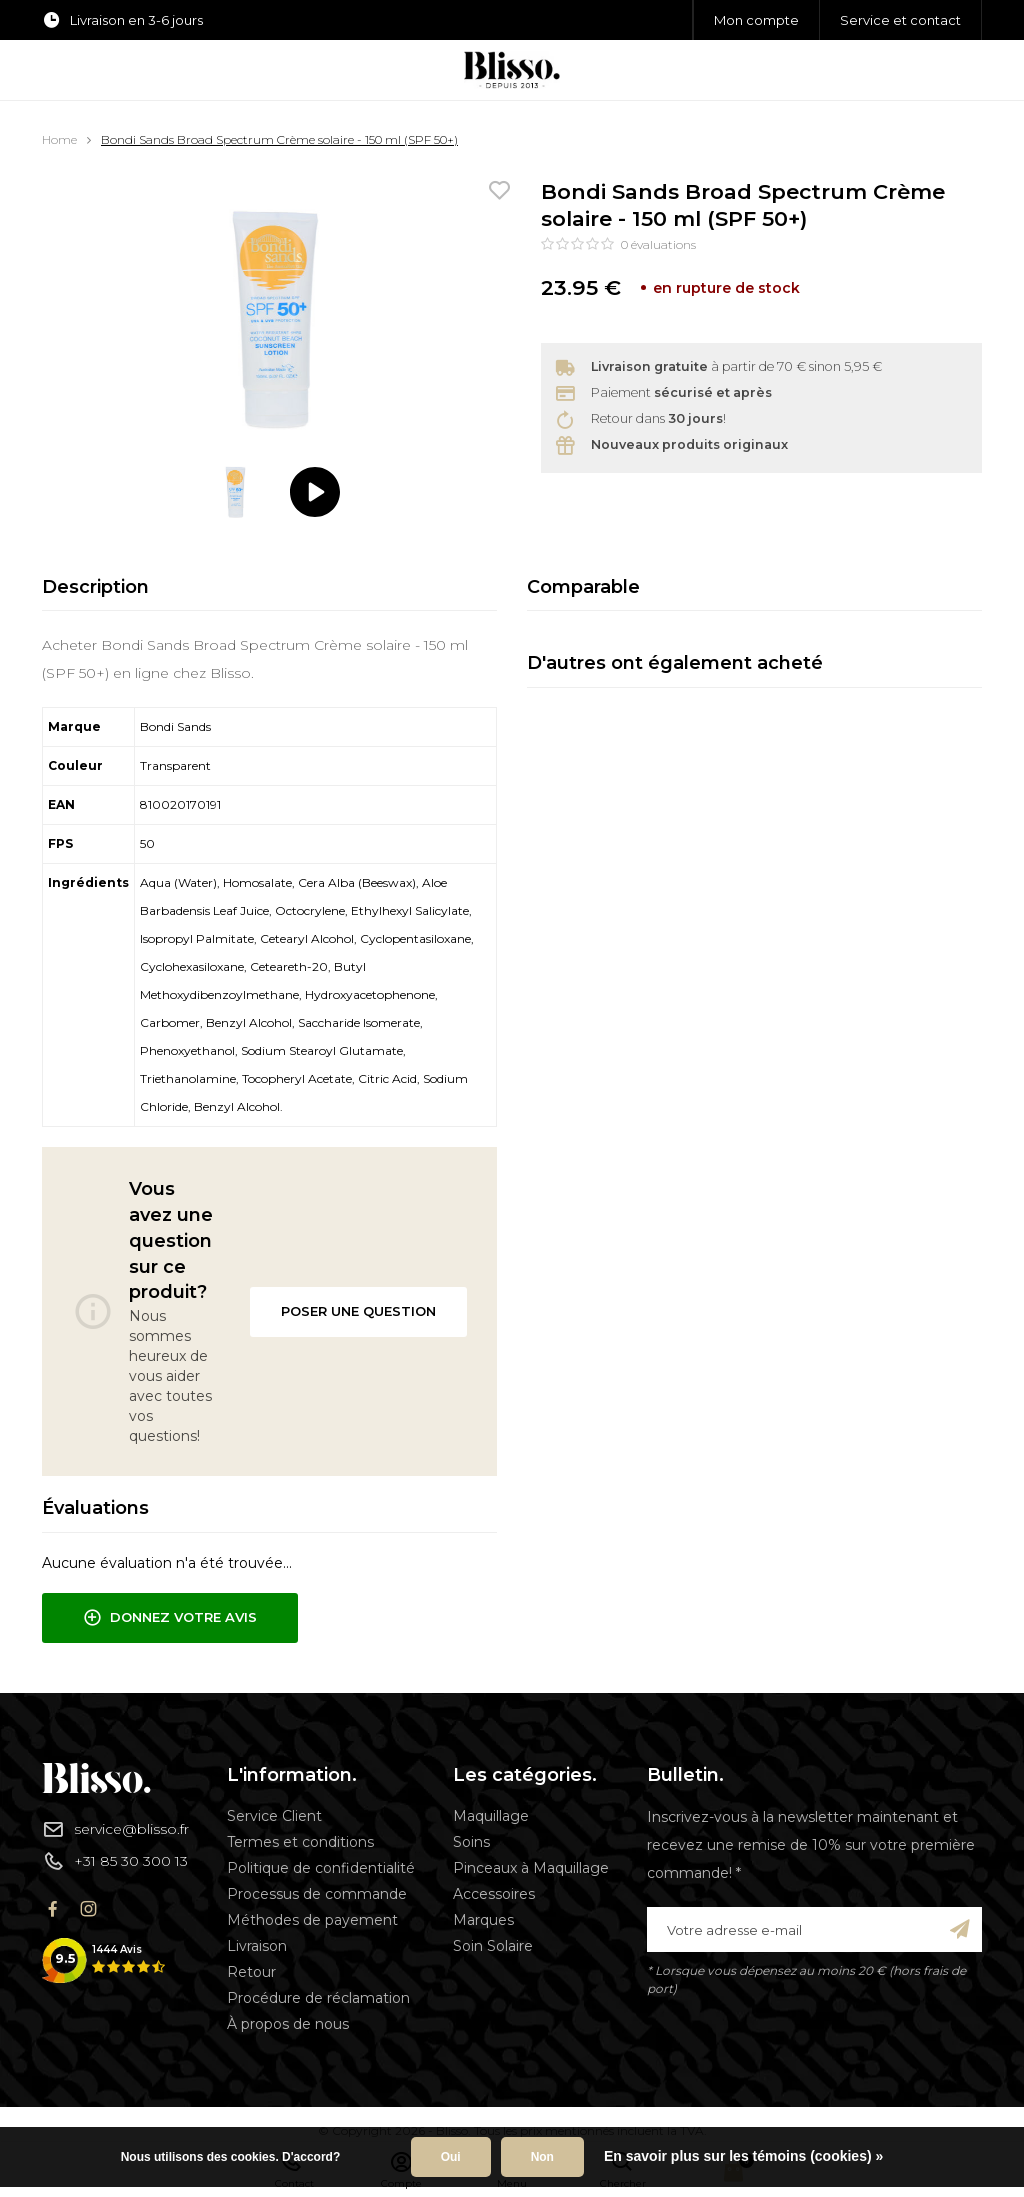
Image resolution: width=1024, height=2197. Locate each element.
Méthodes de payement (312, 1920)
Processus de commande (317, 1894)
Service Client (274, 1816)
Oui (451, 2157)
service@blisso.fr (115, 1829)
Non (542, 2157)
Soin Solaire (493, 1946)
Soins (471, 1842)
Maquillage (491, 1816)
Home (59, 139)
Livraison (257, 1946)
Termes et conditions (300, 1842)
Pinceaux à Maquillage (531, 1868)
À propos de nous (288, 2024)
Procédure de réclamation (318, 1998)
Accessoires (494, 1894)
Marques (483, 1920)
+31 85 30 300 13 (115, 1861)
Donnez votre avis (170, 1618)
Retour (251, 1972)
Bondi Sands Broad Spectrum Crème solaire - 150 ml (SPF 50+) (279, 139)
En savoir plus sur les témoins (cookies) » (743, 2156)
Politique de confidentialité (321, 1868)
